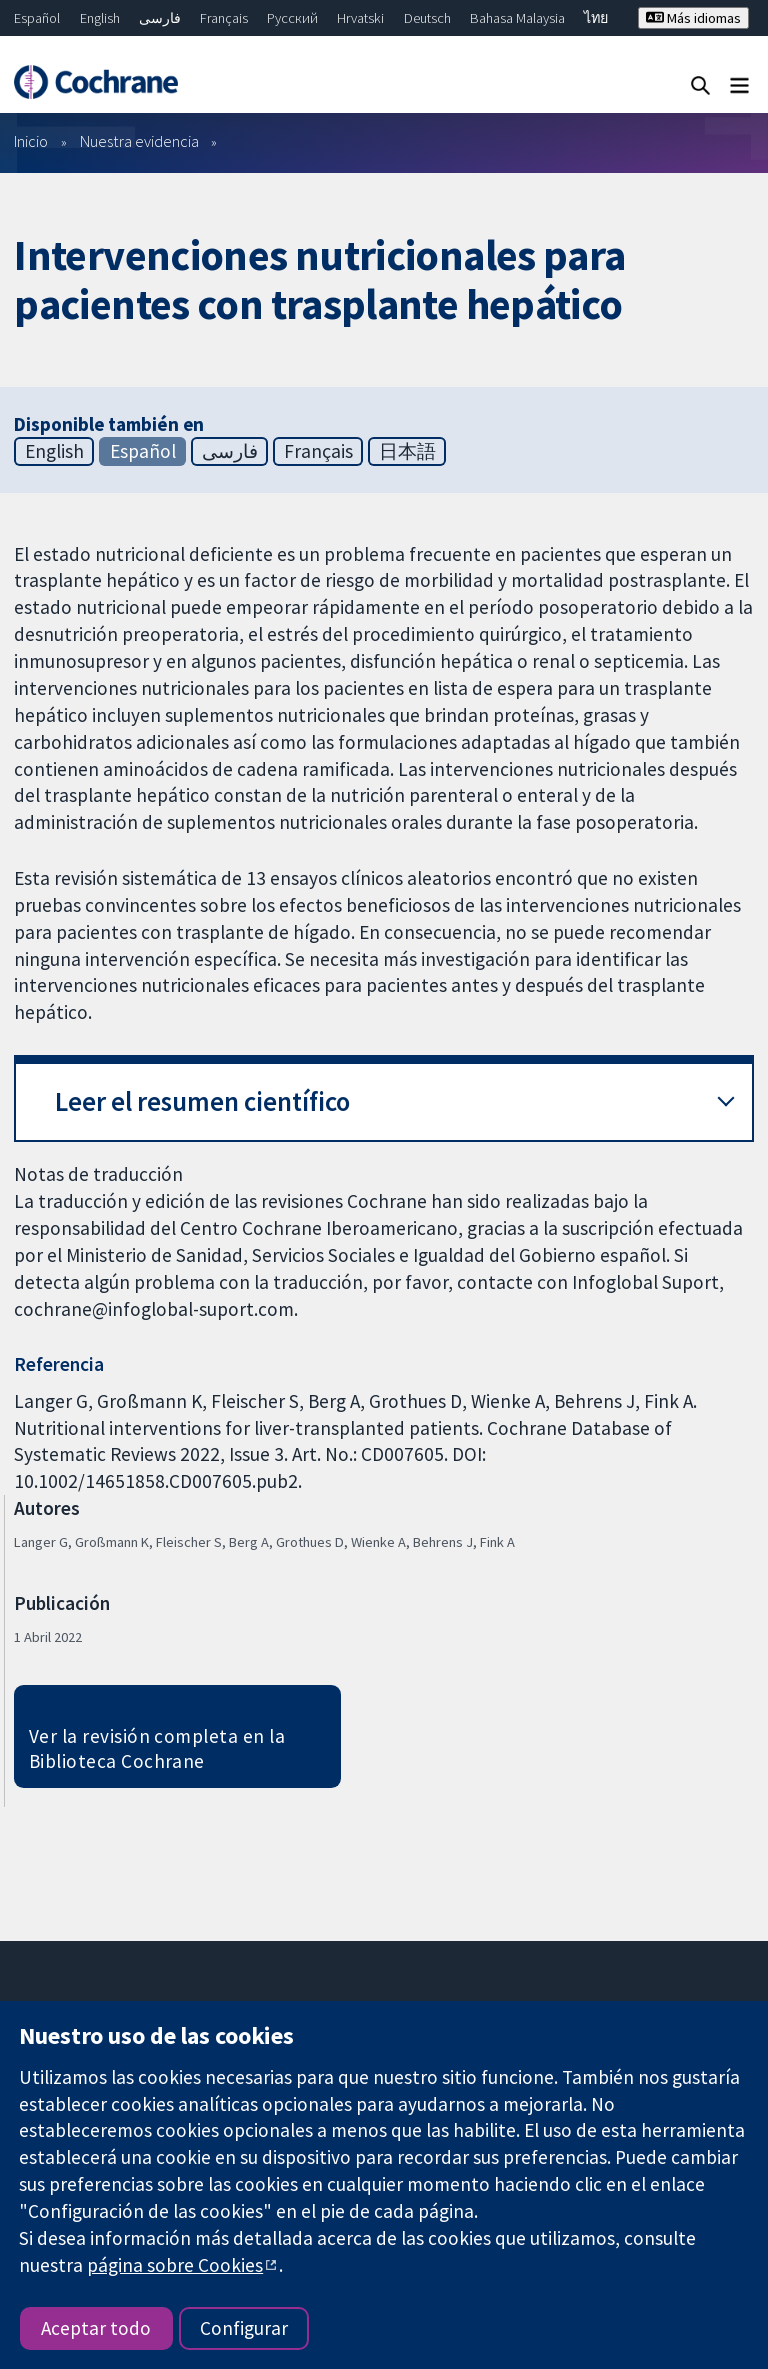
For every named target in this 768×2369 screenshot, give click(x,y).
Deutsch (427, 18)
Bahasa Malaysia (517, 18)
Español (37, 18)
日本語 (407, 451)
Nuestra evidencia (139, 141)
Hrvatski (360, 18)
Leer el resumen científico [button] (202, 1101)
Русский (292, 18)
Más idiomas (693, 18)
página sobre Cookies (175, 2265)
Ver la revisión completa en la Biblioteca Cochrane (157, 1748)
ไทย (596, 18)
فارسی (160, 18)
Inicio (31, 141)
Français (224, 18)
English (100, 18)
